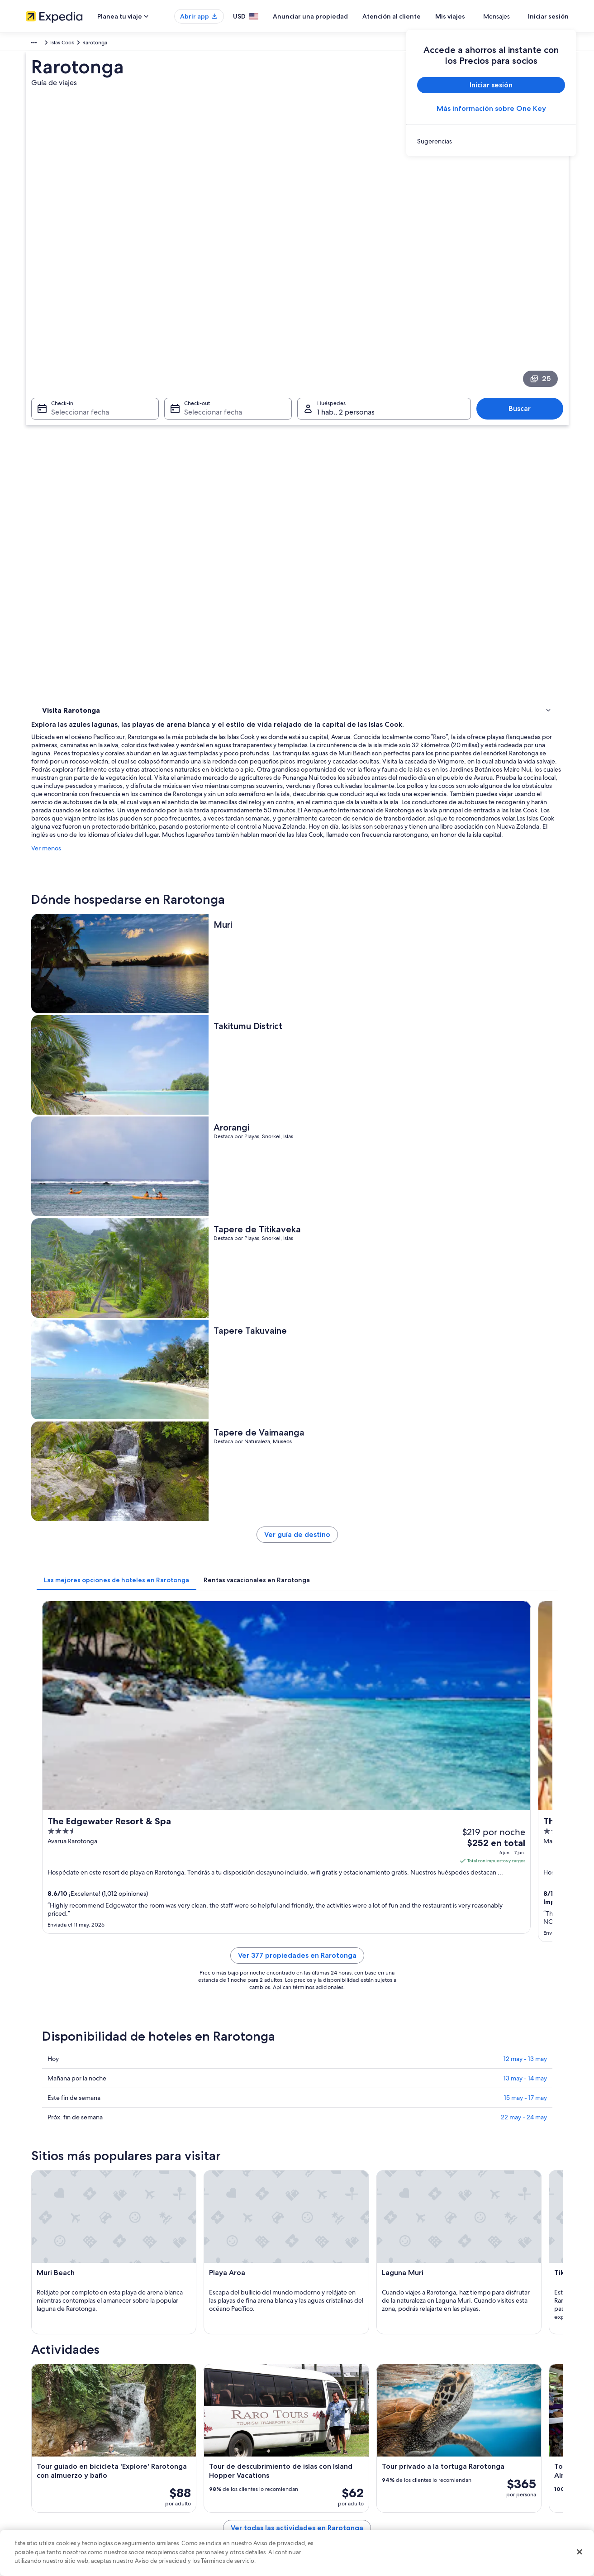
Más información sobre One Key (491, 108)
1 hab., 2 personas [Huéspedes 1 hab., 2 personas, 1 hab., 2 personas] (346, 289)
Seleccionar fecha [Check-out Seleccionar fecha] (210, 289)
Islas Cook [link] (142, 44)
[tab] (249, 834)
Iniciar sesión (548, 16)
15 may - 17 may (525, 1216)
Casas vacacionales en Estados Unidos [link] (212, 2439)
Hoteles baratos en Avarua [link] (336, 1996)
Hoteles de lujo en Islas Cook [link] (340, 2048)
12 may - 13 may (525, 1178)
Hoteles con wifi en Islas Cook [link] (94, 2048)
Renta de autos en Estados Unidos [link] (207, 2483)
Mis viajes (477, 16)
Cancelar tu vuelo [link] (468, 2439)
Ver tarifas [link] (527, 1022)
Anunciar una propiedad (337, 16)
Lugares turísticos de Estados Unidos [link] (210, 2410)
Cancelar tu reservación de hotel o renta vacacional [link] (509, 2425)
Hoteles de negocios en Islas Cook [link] (100, 2065)
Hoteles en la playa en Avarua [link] (93, 1996)
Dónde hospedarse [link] (69, 398)
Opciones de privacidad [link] (336, 2497)
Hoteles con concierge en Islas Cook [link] (103, 2031)
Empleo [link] (35, 2425)
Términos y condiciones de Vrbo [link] (345, 2468)
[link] (491, 141)
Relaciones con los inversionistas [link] (65, 2468)
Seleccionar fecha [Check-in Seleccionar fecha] (75, 289)
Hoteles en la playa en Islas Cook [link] (345, 2065)
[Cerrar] (579, 2552)
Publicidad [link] (39, 2483)
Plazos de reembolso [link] (472, 2454)
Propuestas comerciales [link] (55, 2454)
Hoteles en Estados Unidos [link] (198, 2425)
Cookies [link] (316, 2425)
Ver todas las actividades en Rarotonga (363, 1889)
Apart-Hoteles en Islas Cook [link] (339, 2013)
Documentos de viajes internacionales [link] (493, 2483)
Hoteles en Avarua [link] (78, 2013)
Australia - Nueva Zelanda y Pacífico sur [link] (74, 44)
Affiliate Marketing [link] (48, 2497)
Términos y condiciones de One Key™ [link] (352, 2454)
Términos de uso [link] (326, 2439)
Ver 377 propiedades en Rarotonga (363, 1085)
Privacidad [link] (319, 2410)
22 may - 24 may (524, 1236)
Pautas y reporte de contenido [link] (343, 2512)
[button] (297, 1936)
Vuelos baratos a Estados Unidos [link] (205, 2468)
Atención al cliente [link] (469, 2410)
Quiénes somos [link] (45, 2410)
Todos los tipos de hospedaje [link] (202, 2497)
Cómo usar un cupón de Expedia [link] (487, 2468)
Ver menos (179, 482)
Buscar (524, 285)
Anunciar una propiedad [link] (56, 2439)
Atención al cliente (418, 16)
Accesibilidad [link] (323, 2483)
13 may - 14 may (525, 1197)
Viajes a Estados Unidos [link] (194, 2454)
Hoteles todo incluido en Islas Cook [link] (349, 2031)
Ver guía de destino (364, 792)
